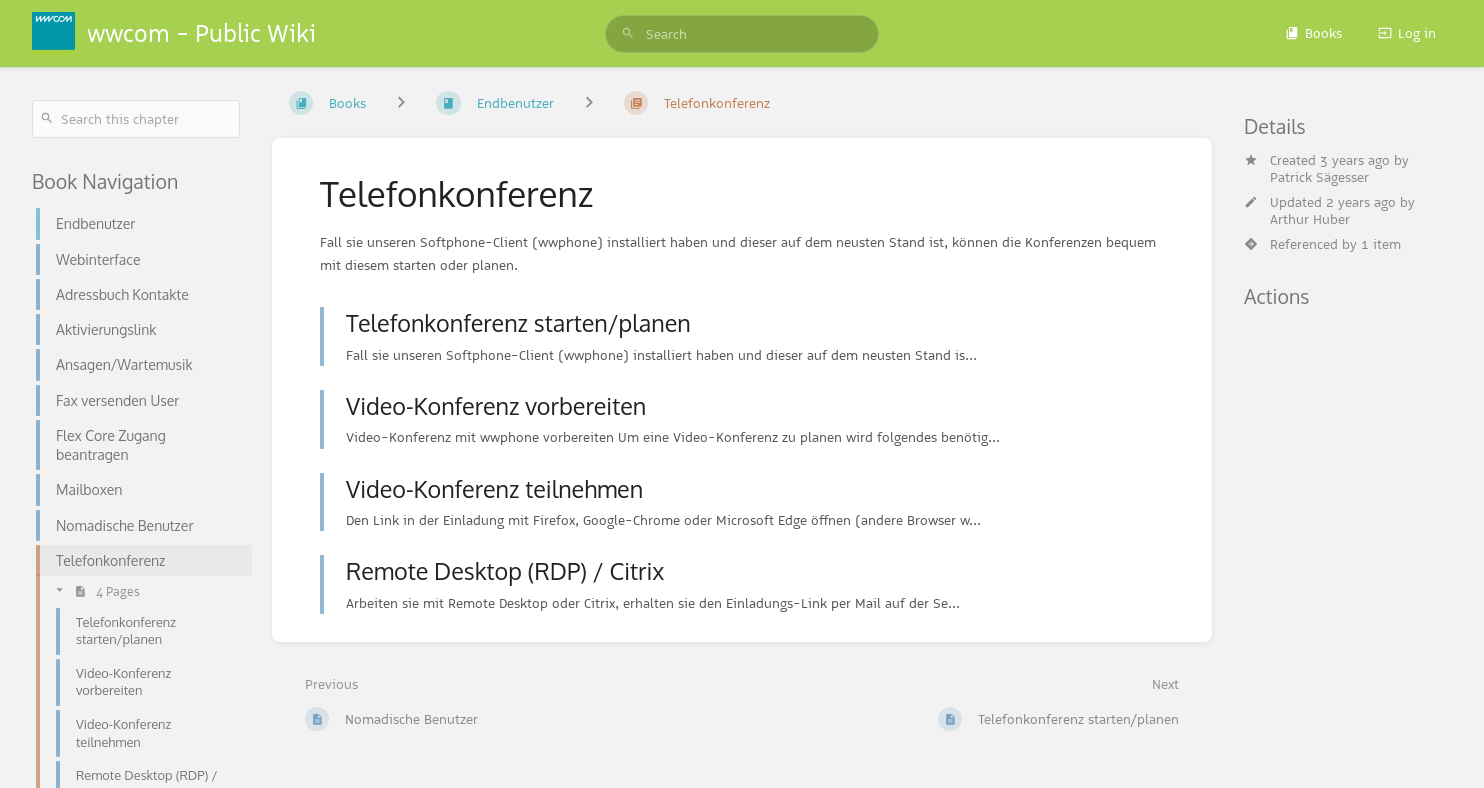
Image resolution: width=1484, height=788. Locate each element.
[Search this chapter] (136, 119)
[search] (742, 34)
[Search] (628, 34)
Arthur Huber (1310, 219)
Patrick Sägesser (1319, 177)
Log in (1407, 33)
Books (1313, 33)
